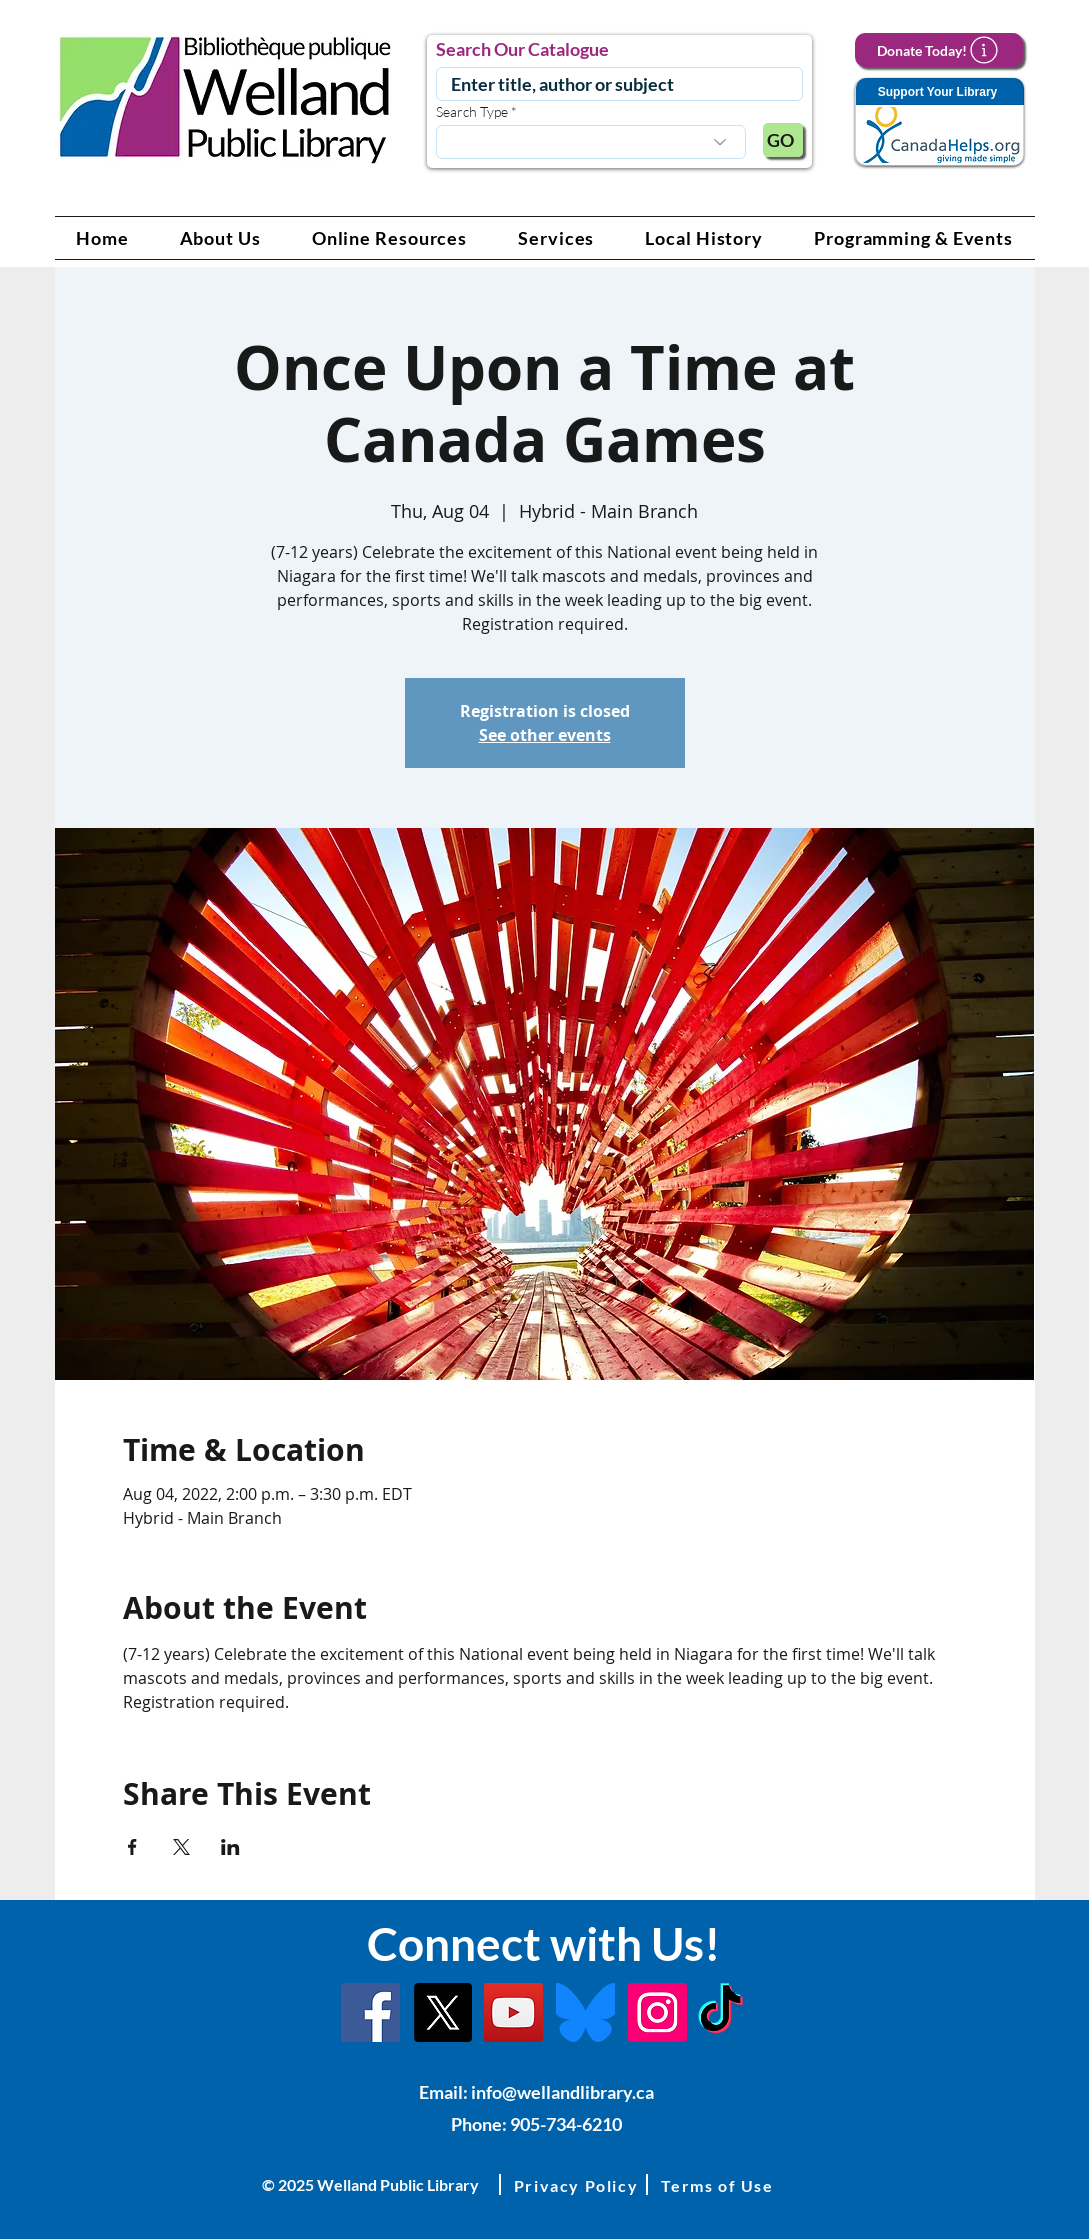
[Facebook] (370, 2012)
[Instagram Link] (657, 2012)
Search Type (472, 112)
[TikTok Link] (720, 2012)
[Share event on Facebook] (132, 1847)
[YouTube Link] (513, 2012)
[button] (220, 238)
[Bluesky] (585, 2012)
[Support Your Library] (939, 122)
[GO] (783, 140)
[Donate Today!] (939, 50)
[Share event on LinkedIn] (230, 1847)
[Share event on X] (181, 1847)
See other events (545, 735)
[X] (442, 2012)
